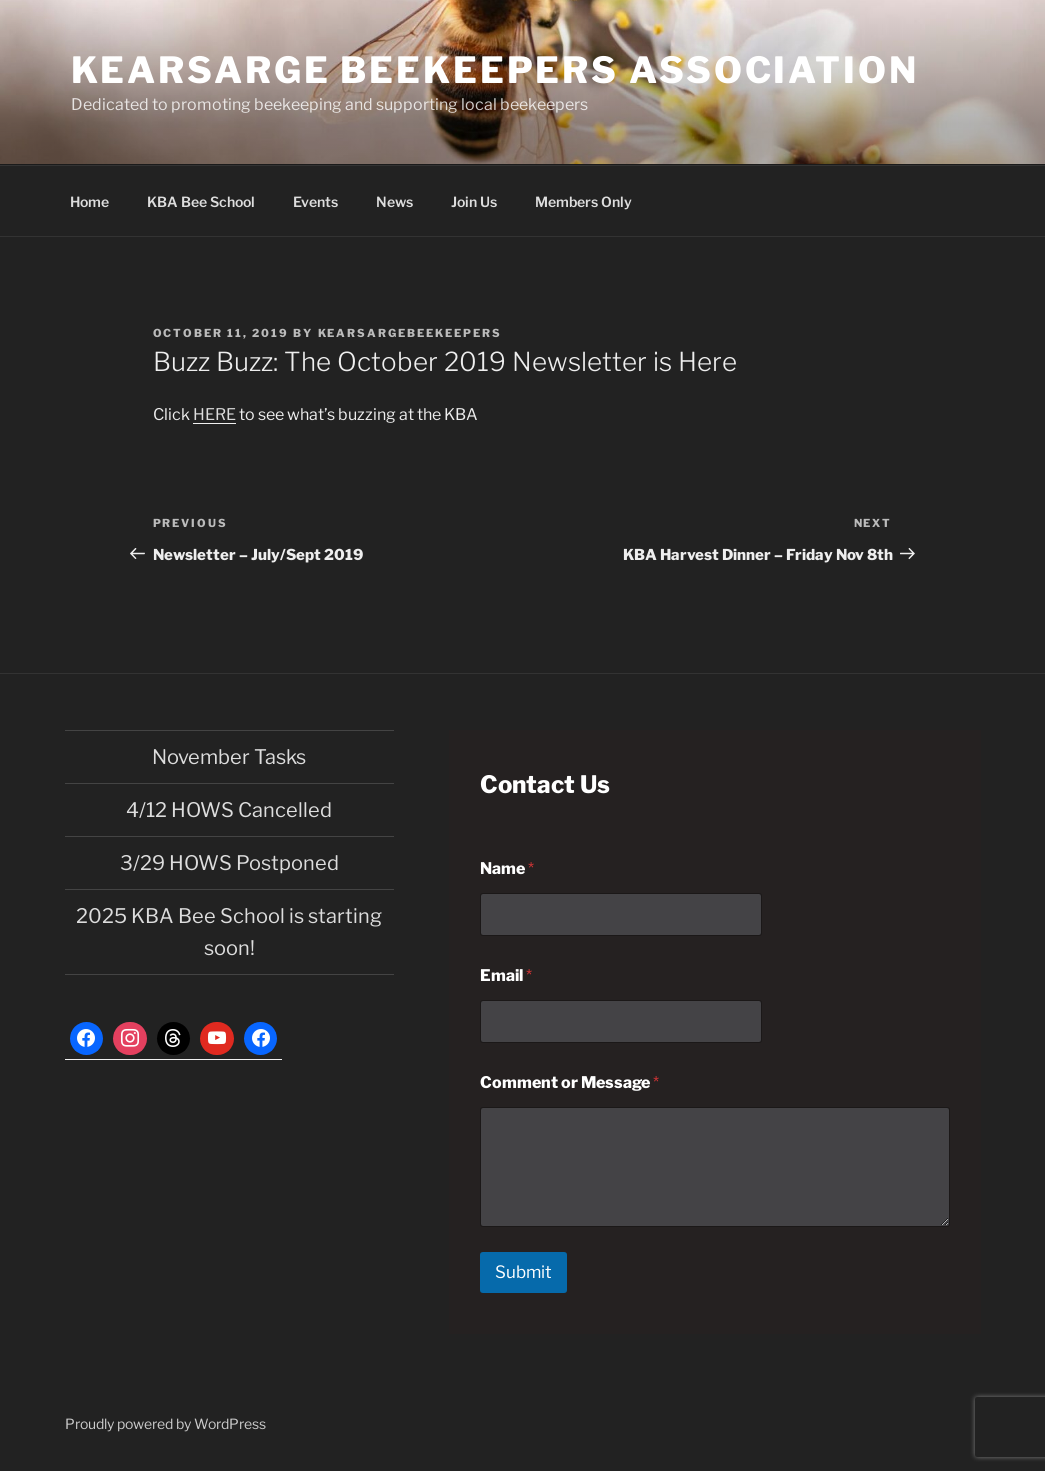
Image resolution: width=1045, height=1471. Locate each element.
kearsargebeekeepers (410, 333)
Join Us (474, 201)
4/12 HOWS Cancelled (229, 810)
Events (315, 201)
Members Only (583, 201)
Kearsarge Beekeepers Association (495, 70)
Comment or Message (569, 1082)
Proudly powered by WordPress (165, 1423)
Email (506, 975)
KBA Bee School (201, 201)
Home (89, 201)
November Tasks (229, 757)
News (394, 201)
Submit (523, 1272)
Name (507, 868)
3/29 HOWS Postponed (229, 863)
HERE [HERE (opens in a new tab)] (214, 414)
